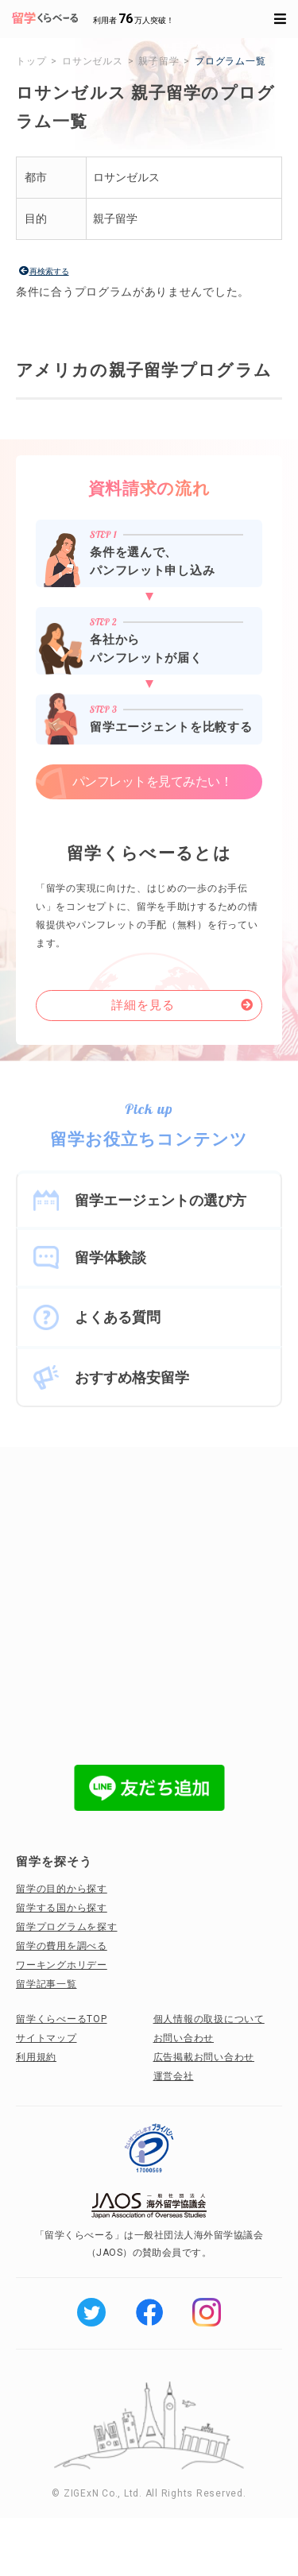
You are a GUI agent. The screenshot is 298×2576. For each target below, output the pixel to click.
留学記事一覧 (46, 1984)
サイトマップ (46, 2038)
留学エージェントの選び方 (160, 1200)
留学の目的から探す (61, 1888)
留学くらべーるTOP (61, 2019)
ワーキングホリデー (61, 1965)
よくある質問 (118, 1317)
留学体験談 (110, 1257)
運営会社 (173, 2076)
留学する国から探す (61, 1907)
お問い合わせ (184, 2038)
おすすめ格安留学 (132, 1377)
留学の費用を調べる (61, 1945)
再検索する (49, 271)
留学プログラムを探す (67, 1926)
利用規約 (36, 2057)
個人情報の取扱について (209, 2019)
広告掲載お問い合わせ (204, 2057)
